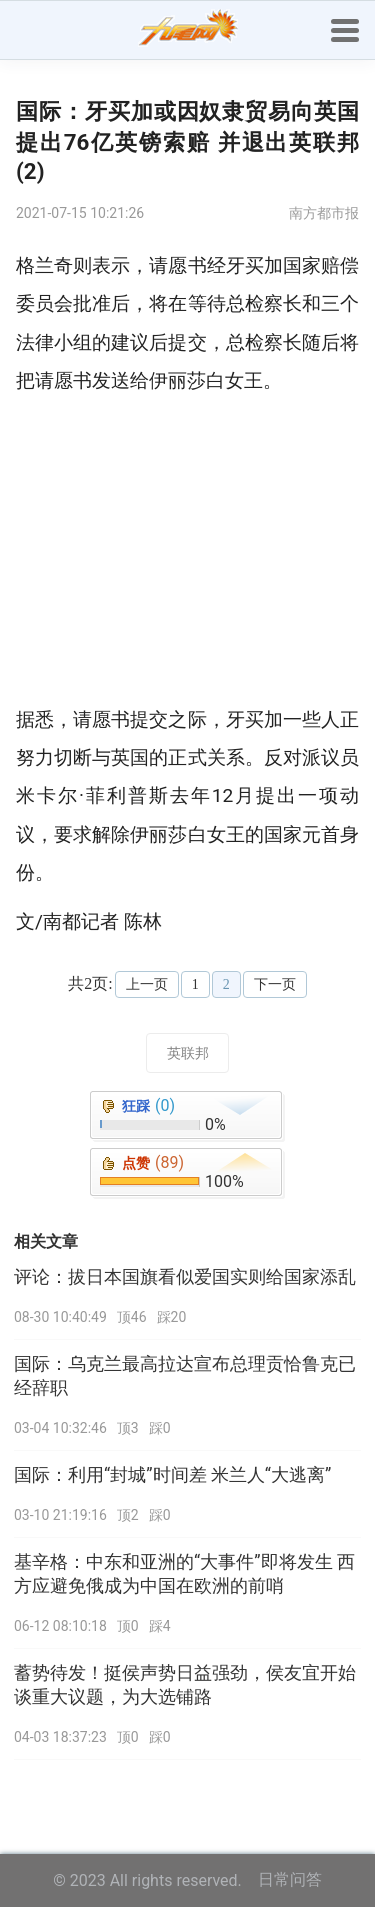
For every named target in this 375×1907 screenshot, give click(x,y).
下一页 (275, 984)
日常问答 (290, 1879)
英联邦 (188, 1053)
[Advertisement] (187, 551)
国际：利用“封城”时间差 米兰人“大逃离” (172, 1475)
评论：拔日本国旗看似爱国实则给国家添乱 (185, 1277)
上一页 (147, 984)
